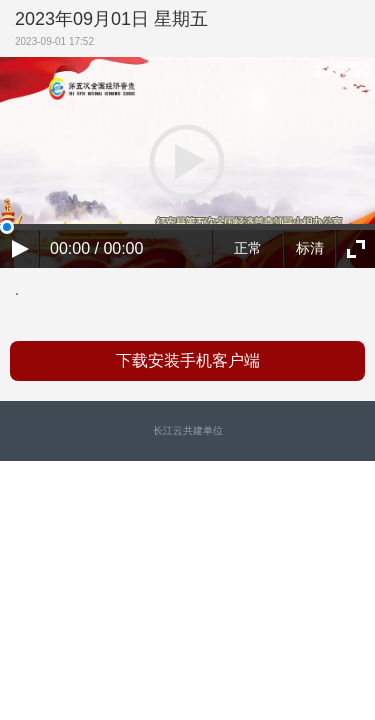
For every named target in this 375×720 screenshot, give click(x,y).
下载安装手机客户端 (188, 360)
